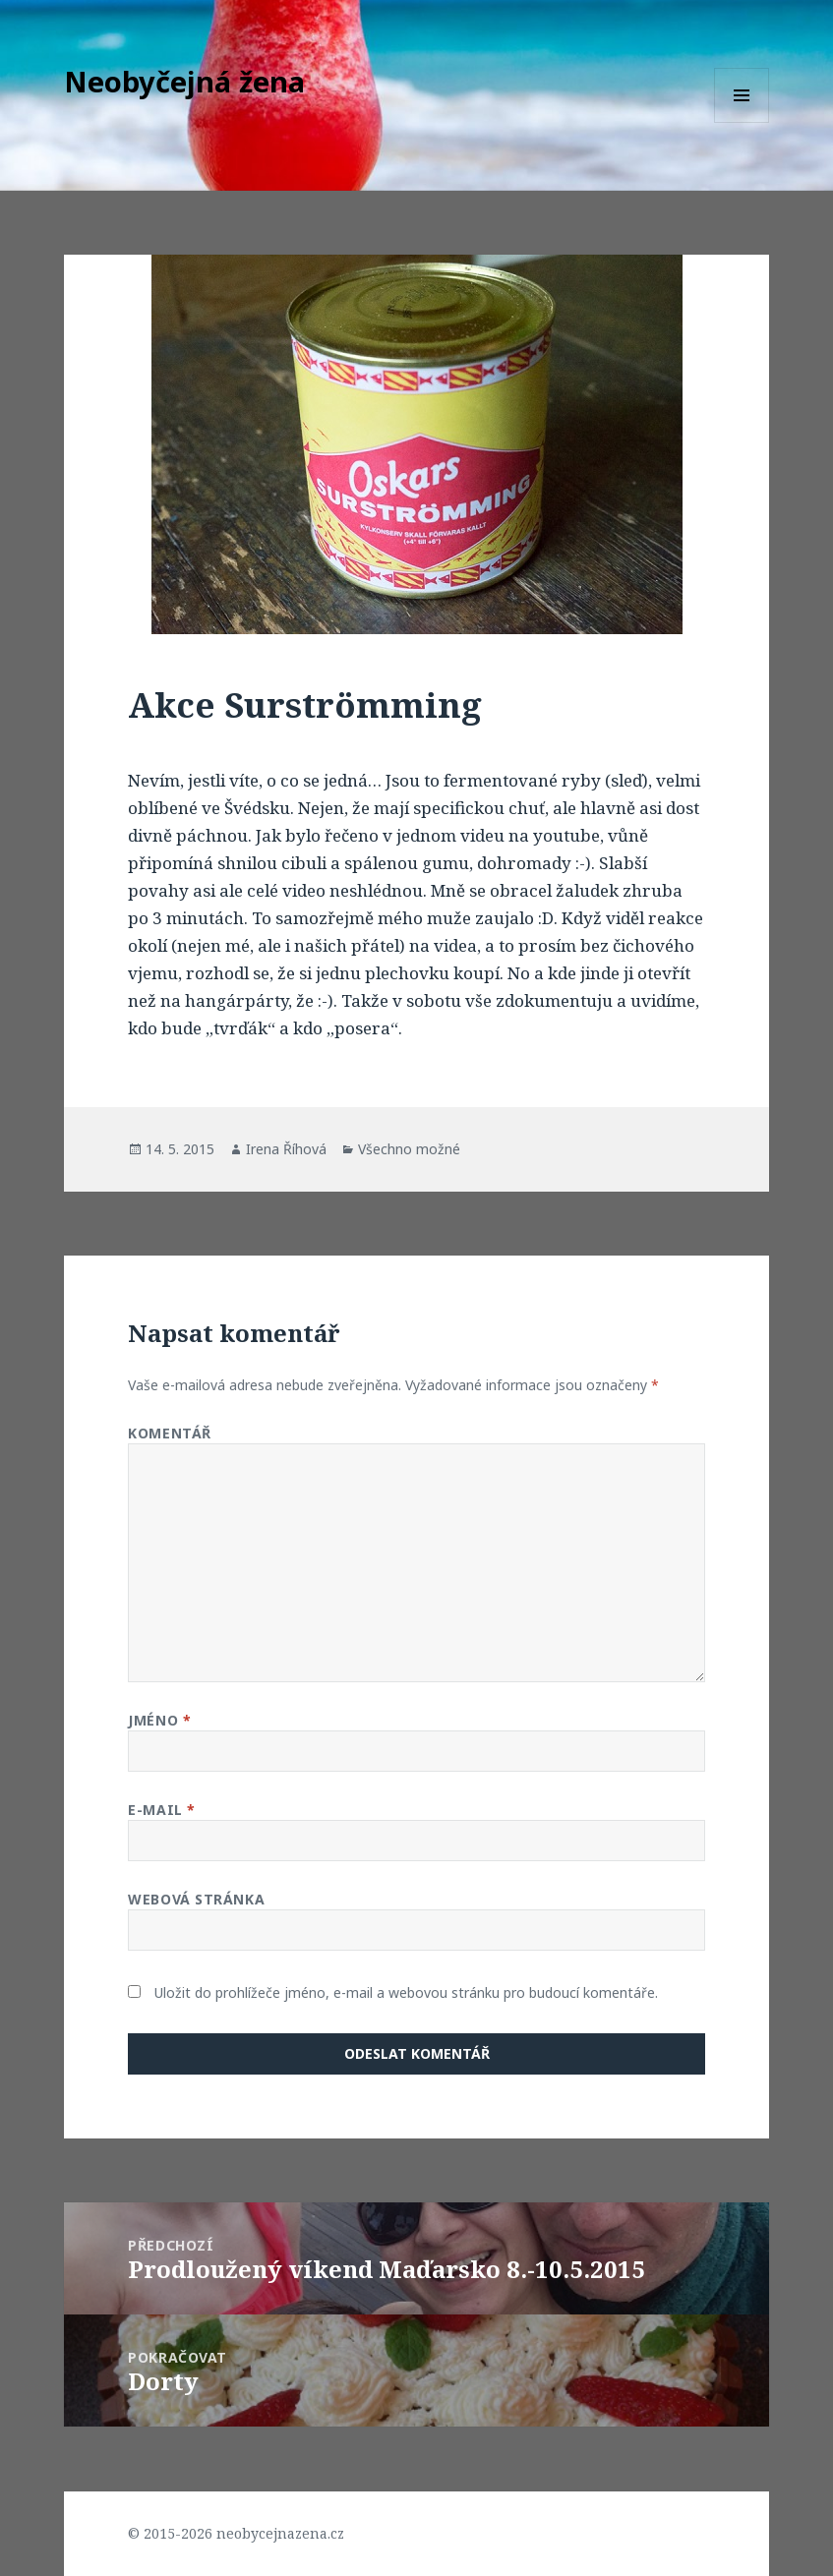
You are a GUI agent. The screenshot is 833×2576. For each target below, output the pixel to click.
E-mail (161, 1809)
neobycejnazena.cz (280, 2533)
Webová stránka (196, 1899)
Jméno (159, 1720)
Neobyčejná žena (184, 81)
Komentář (169, 1433)
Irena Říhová (286, 1149)
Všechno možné (409, 1149)
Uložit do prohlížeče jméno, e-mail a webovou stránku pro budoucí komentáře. (406, 1992)
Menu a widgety (742, 122)
